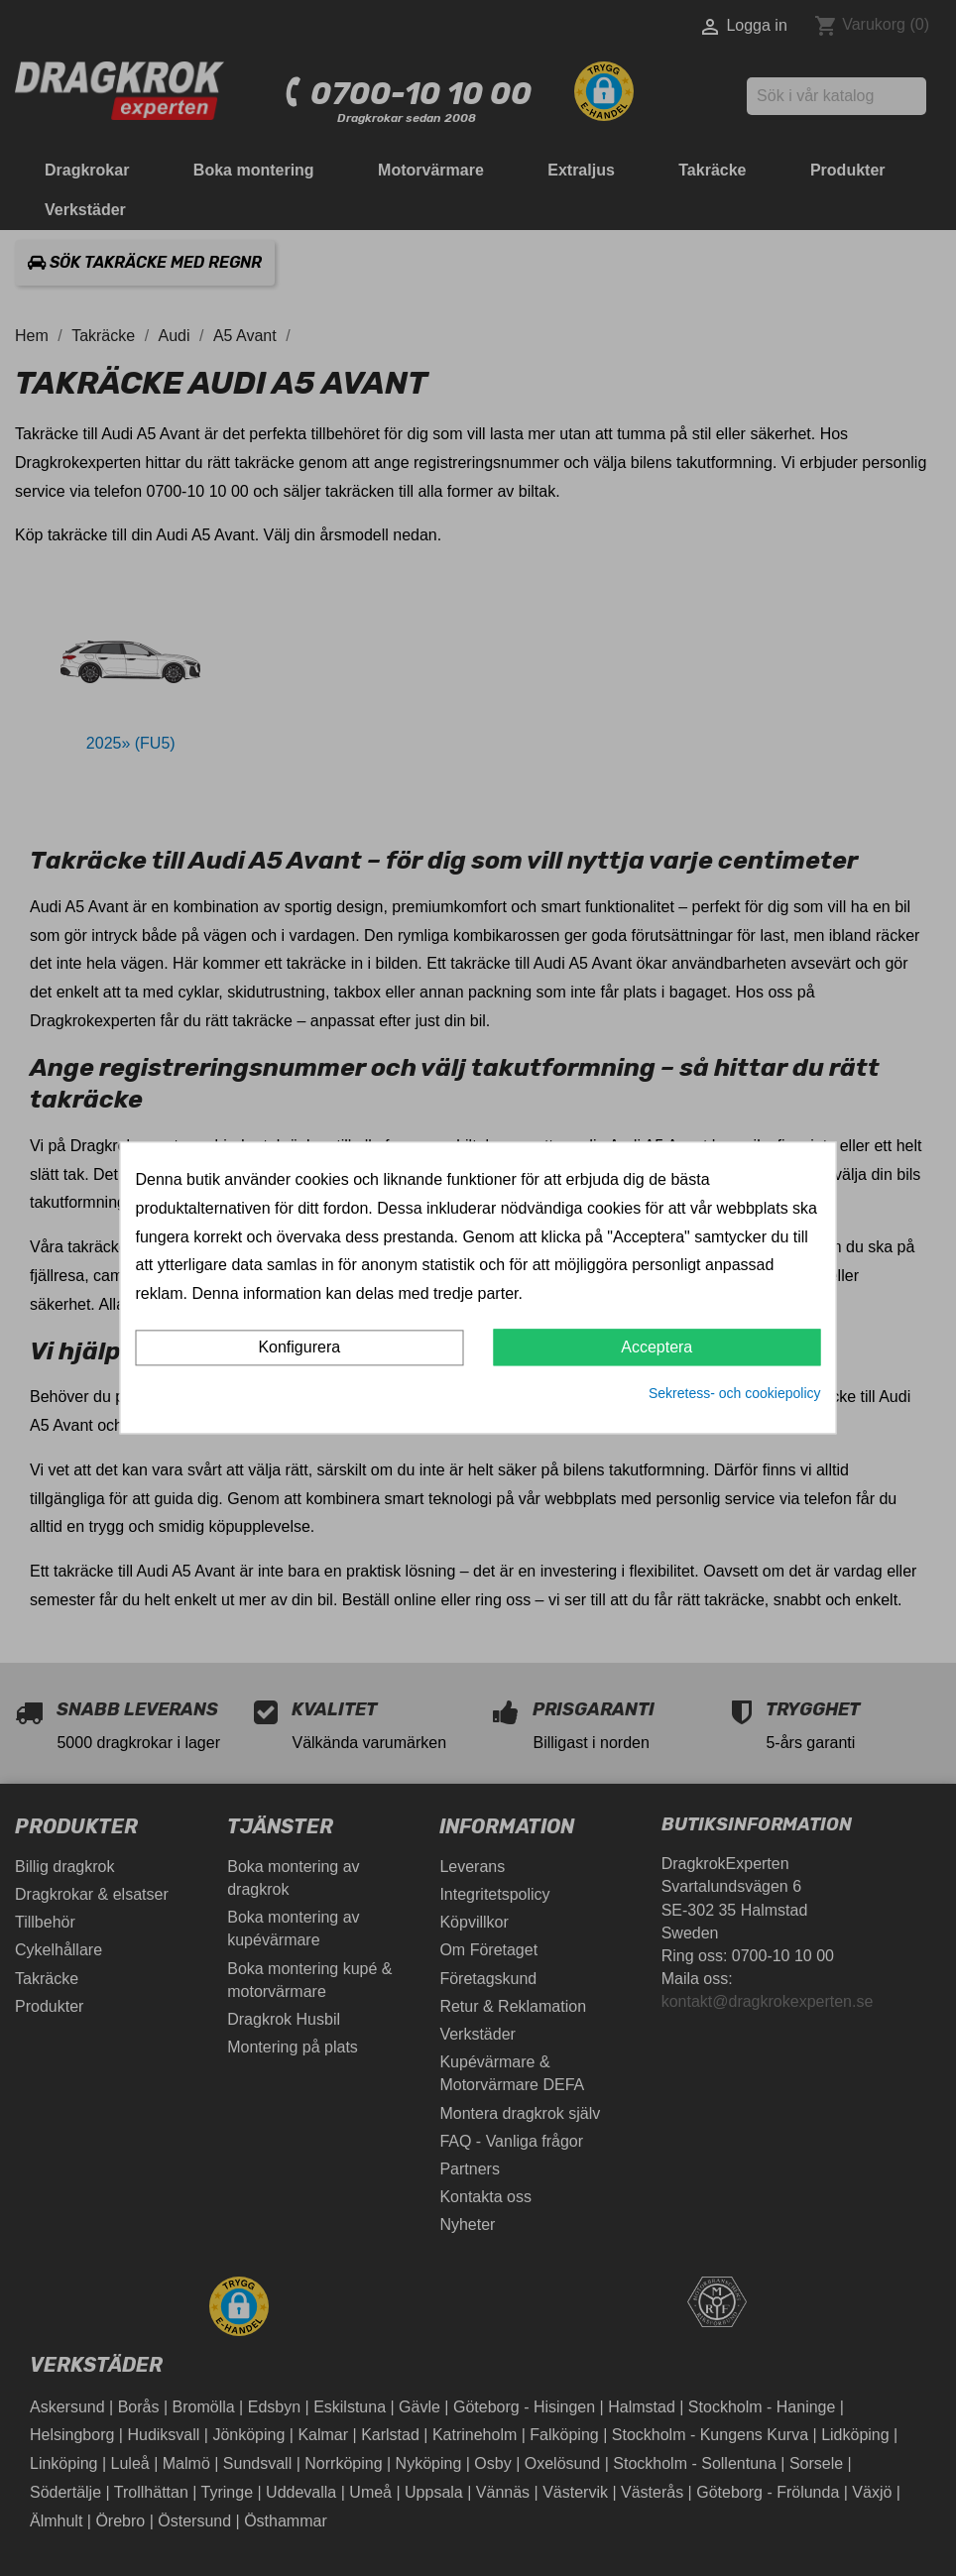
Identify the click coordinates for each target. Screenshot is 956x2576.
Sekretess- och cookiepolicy (735, 1393)
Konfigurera (299, 1347)
